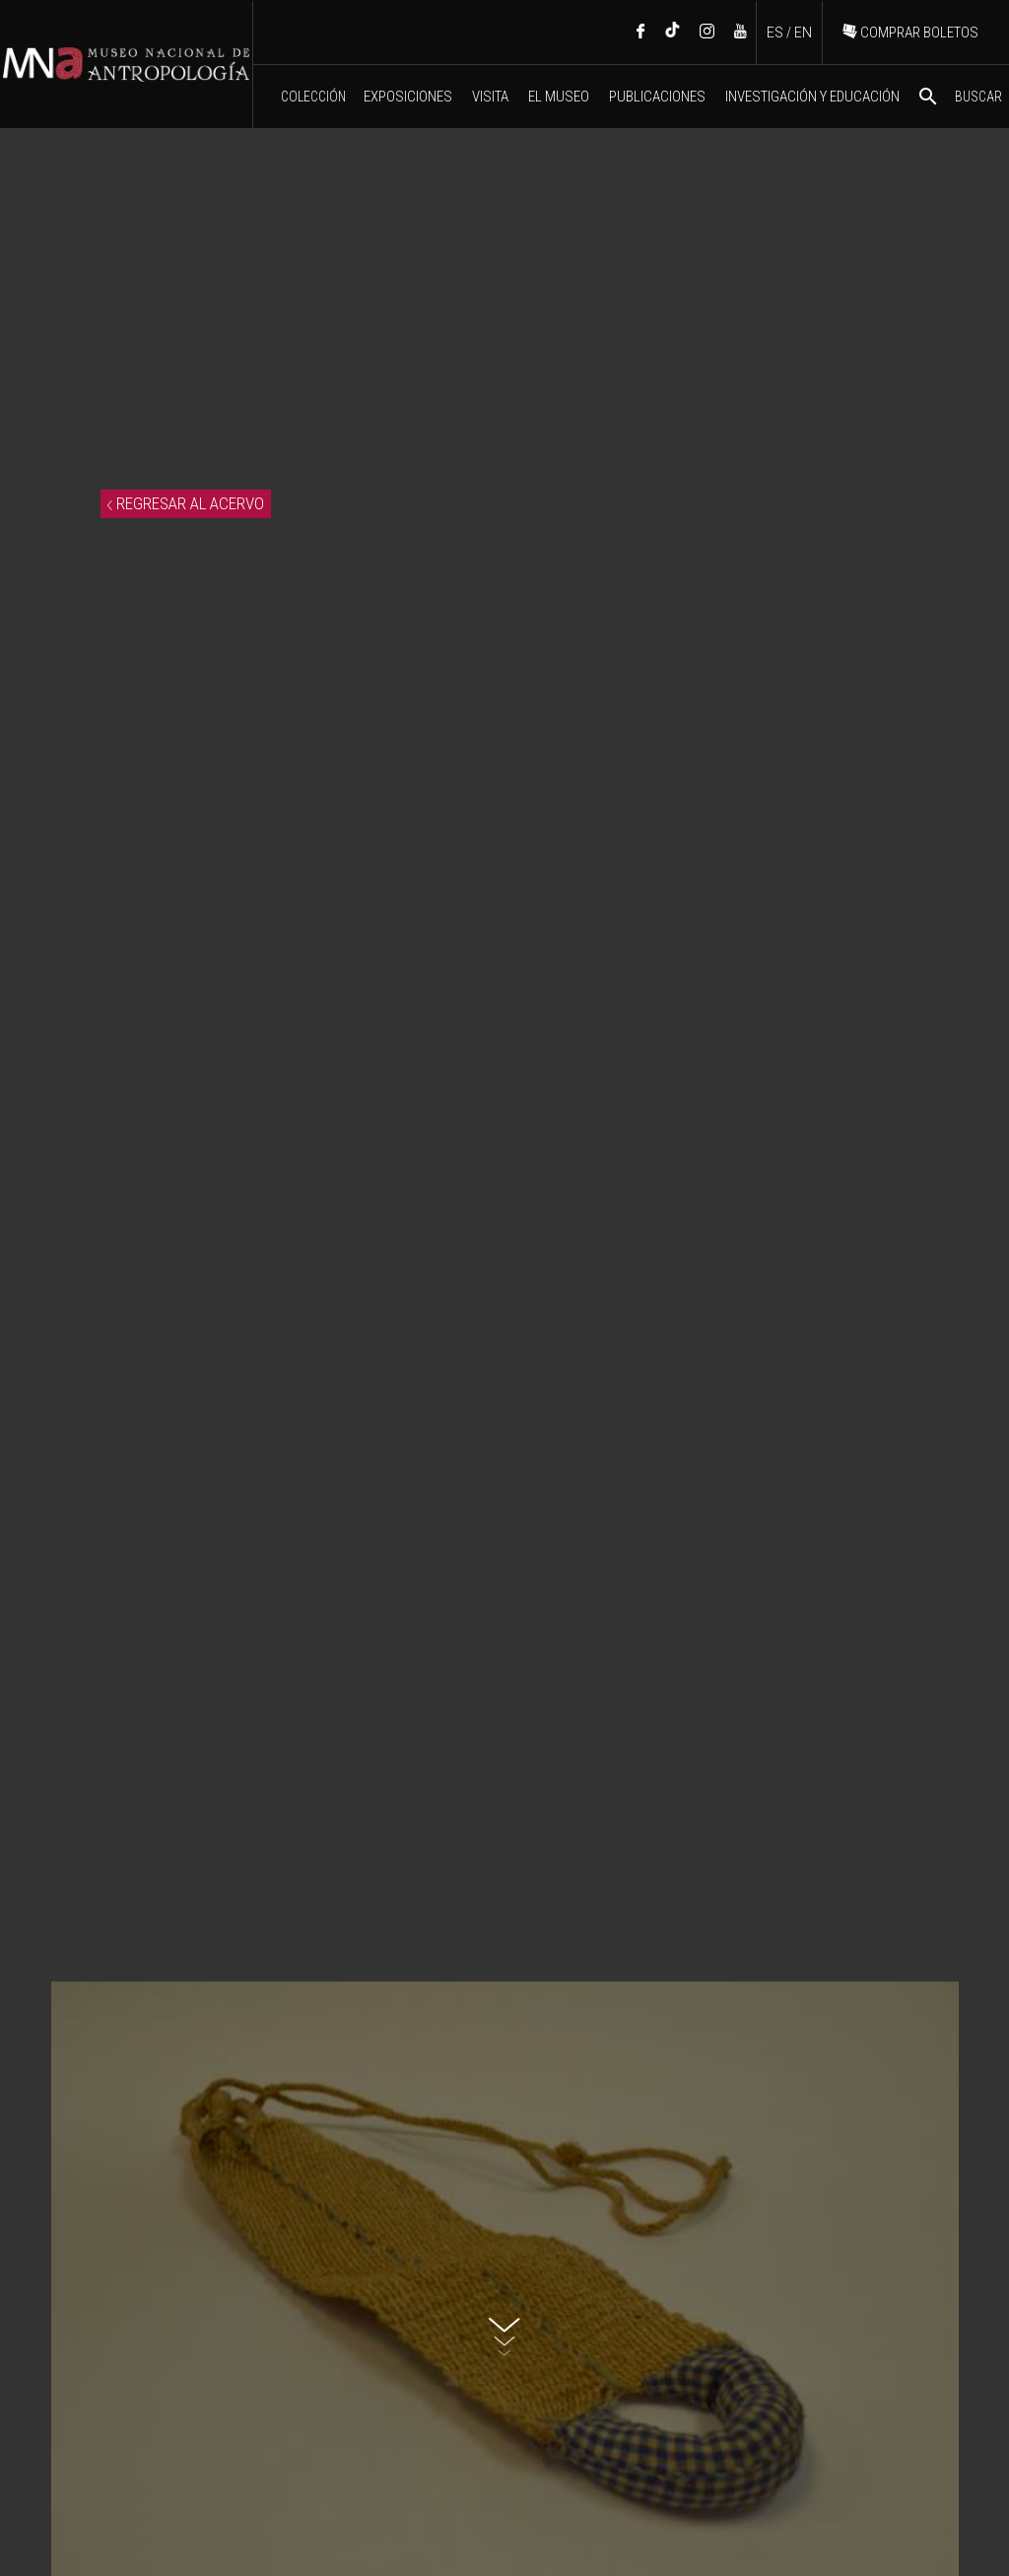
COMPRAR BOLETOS (910, 32)
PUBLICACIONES (657, 96)
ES (775, 32)
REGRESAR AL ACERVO (185, 503)
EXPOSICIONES (408, 96)
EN (803, 32)
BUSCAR (959, 96)
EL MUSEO (558, 96)
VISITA (490, 96)
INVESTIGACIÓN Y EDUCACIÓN (812, 96)
